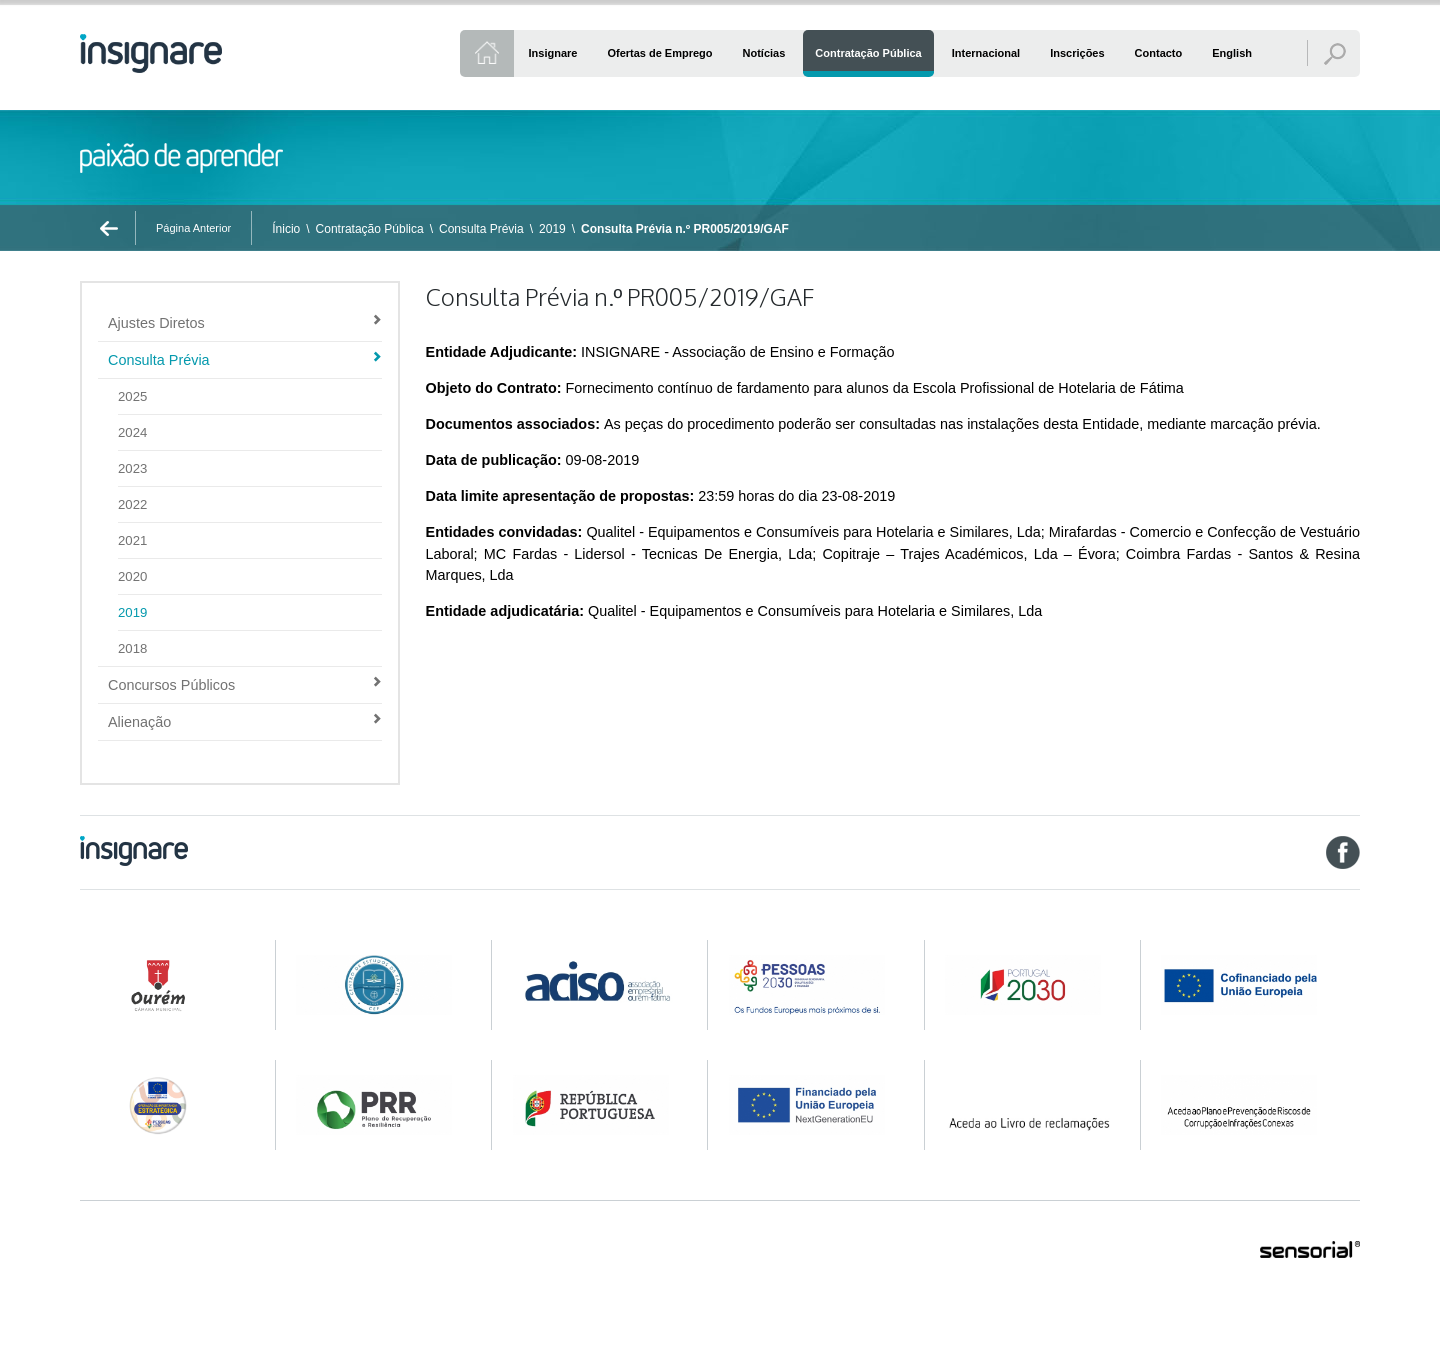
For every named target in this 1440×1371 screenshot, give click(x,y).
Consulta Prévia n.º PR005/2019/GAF (685, 229)
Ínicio (286, 229)
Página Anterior (193, 228)
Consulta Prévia (481, 229)
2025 (132, 396)
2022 (132, 504)
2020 (132, 576)
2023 (132, 468)
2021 (132, 540)
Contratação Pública (370, 229)
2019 (552, 229)
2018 (132, 648)
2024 (132, 432)
